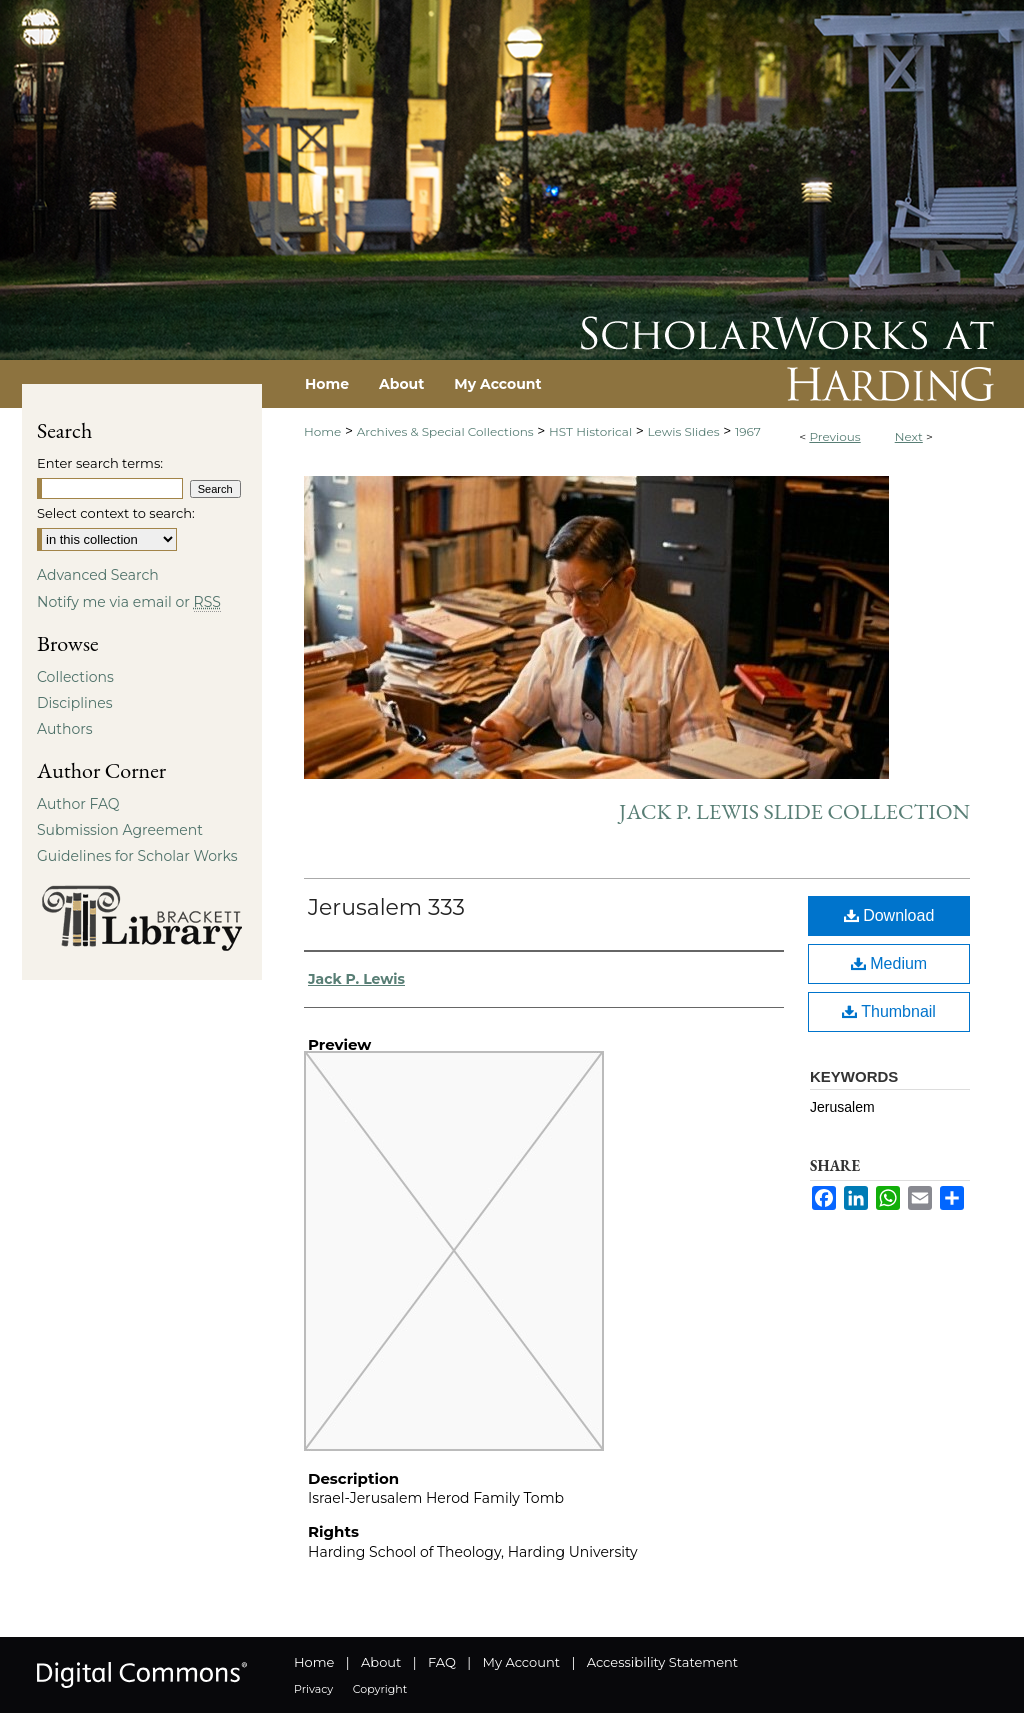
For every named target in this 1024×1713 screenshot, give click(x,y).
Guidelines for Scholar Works (137, 856)
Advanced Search (98, 575)
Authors (65, 729)
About (381, 1662)
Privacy (313, 1689)
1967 (748, 431)
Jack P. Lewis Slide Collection (794, 811)
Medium (889, 963)
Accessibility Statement (662, 1662)
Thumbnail (889, 1011)
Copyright (380, 1689)
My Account (521, 1662)
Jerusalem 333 (386, 907)
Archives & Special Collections (445, 431)
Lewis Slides (684, 431)
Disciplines (74, 703)
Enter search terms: (100, 463)
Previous (834, 436)
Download (889, 915)
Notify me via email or (129, 602)
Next (909, 436)
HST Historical (590, 431)
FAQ (442, 1662)
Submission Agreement (120, 830)
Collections (75, 677)
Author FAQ (78, 804)
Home (322, 431)
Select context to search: (116, 513)
